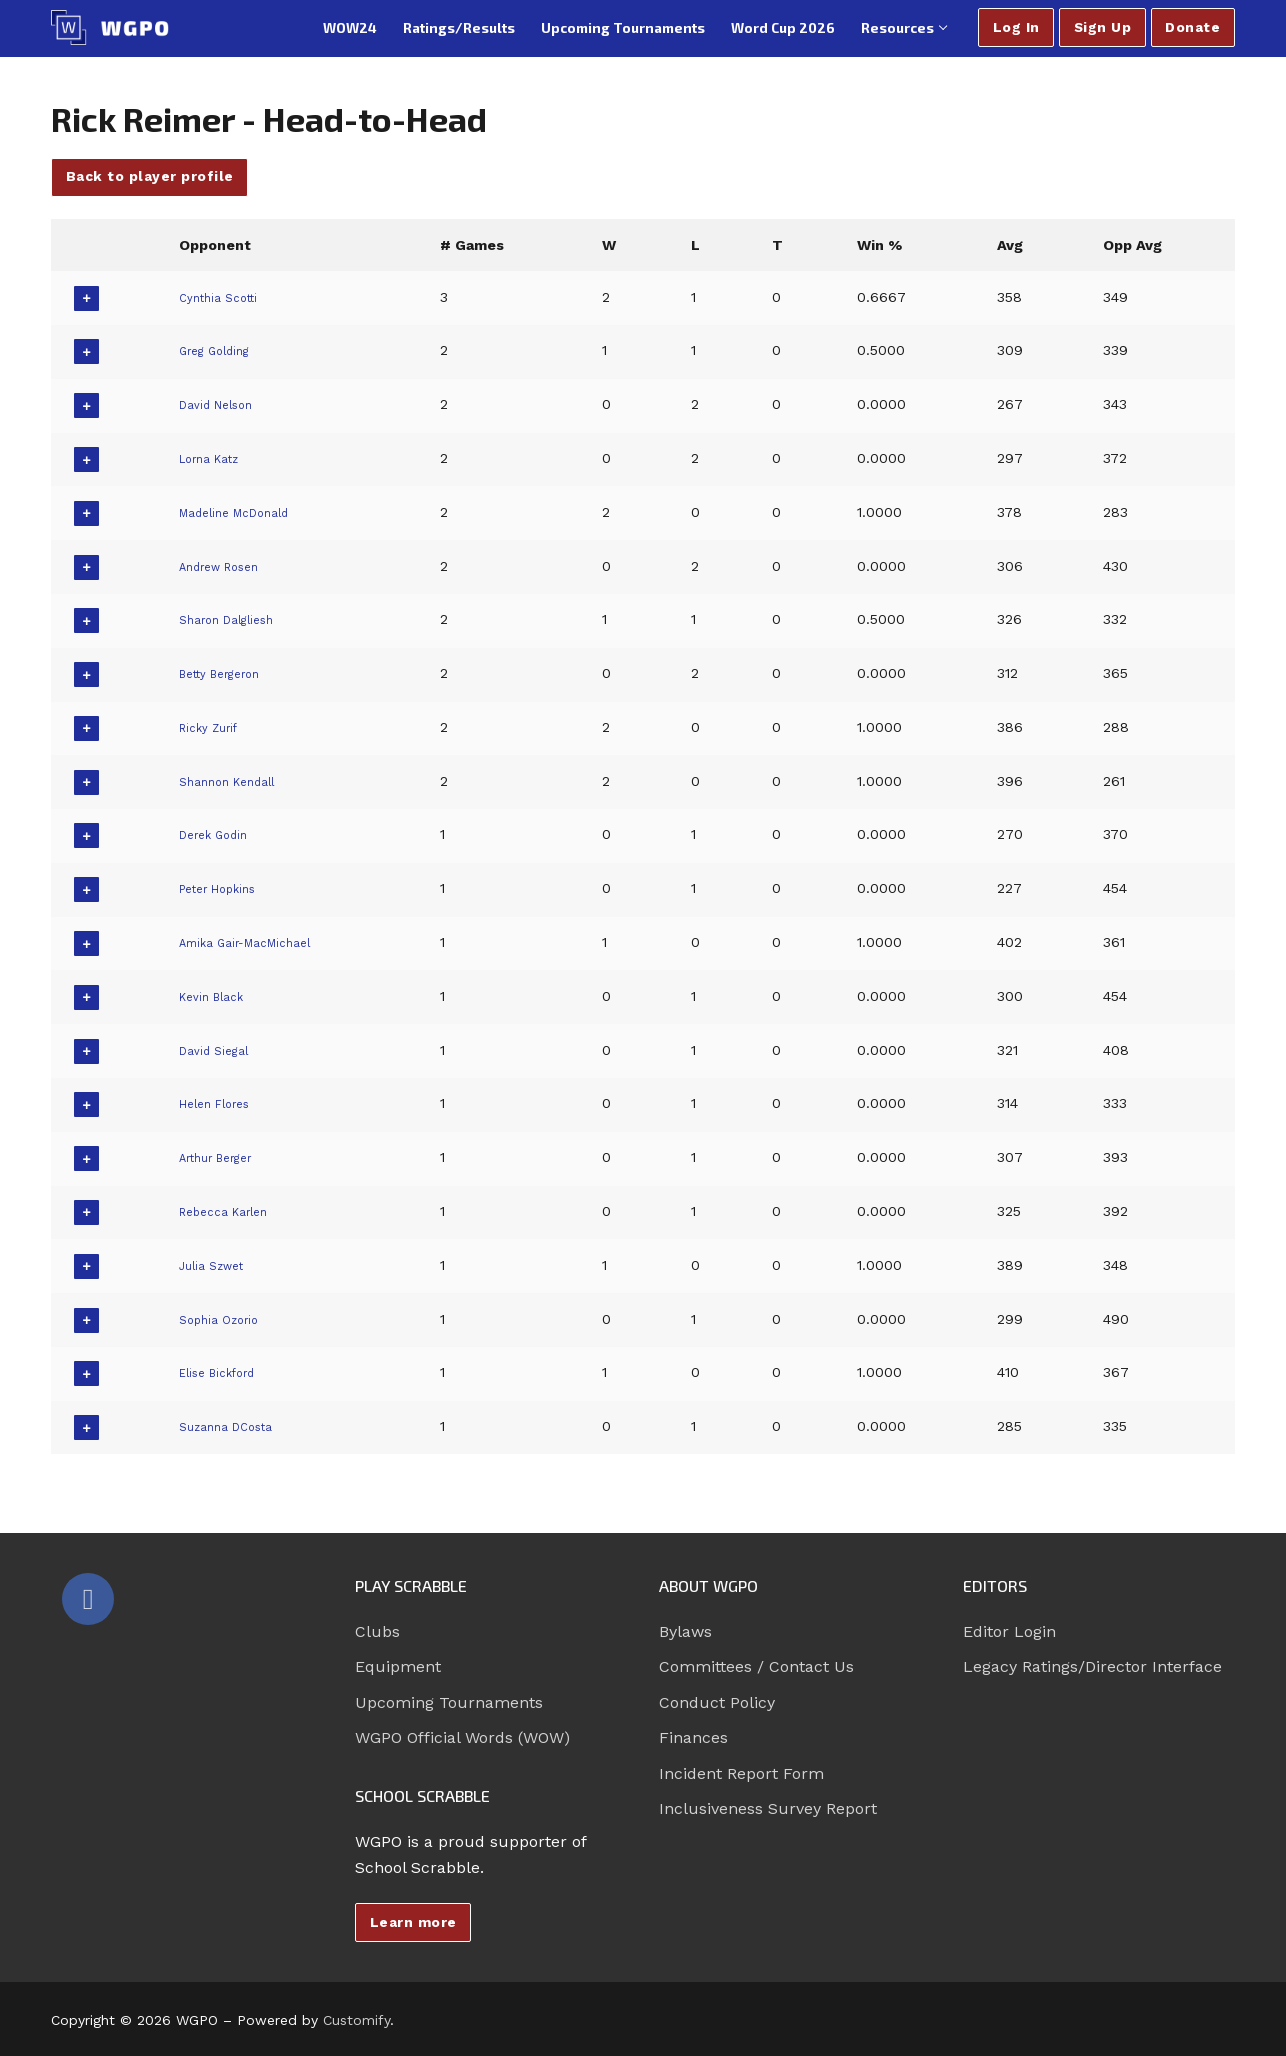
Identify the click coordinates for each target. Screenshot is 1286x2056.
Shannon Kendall (234, 781)
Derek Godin (218, 834)
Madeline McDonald (244, 512)
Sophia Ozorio (224, 1319)
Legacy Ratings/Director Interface (1092, 1666)
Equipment (398, 1666)
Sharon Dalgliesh (234, 619)
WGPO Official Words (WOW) (462, 1737)
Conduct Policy (717, 1702)
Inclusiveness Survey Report (768, 1808)
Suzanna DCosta (233, 1426)
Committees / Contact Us (756, 1666)
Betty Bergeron (227, 673)
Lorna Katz (214, 458)
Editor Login (1009, 1631)
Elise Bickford (223, 1372)
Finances (693, 1737)
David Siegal (216, 1050)
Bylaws (685, 1631)
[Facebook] (88, 1599)
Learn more (413, 1922)
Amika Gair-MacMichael (257, 942)
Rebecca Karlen (230, 1211)
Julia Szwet (214, 1265)
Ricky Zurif (212, 727)
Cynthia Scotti (223, 297)
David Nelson (221, 404)
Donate (1192, 27)
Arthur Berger (223, 1157)
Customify (356, 2020)
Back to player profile (150, 176)
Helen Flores (219, 1103)
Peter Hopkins (225, 888)
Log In (1016, 27)
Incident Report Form (741, 1773)
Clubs (377, 1631)
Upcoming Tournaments (449, 1702)
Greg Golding (219, 350)
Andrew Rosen (226, 566)
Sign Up (1103, 27)
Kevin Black (215, 996)
